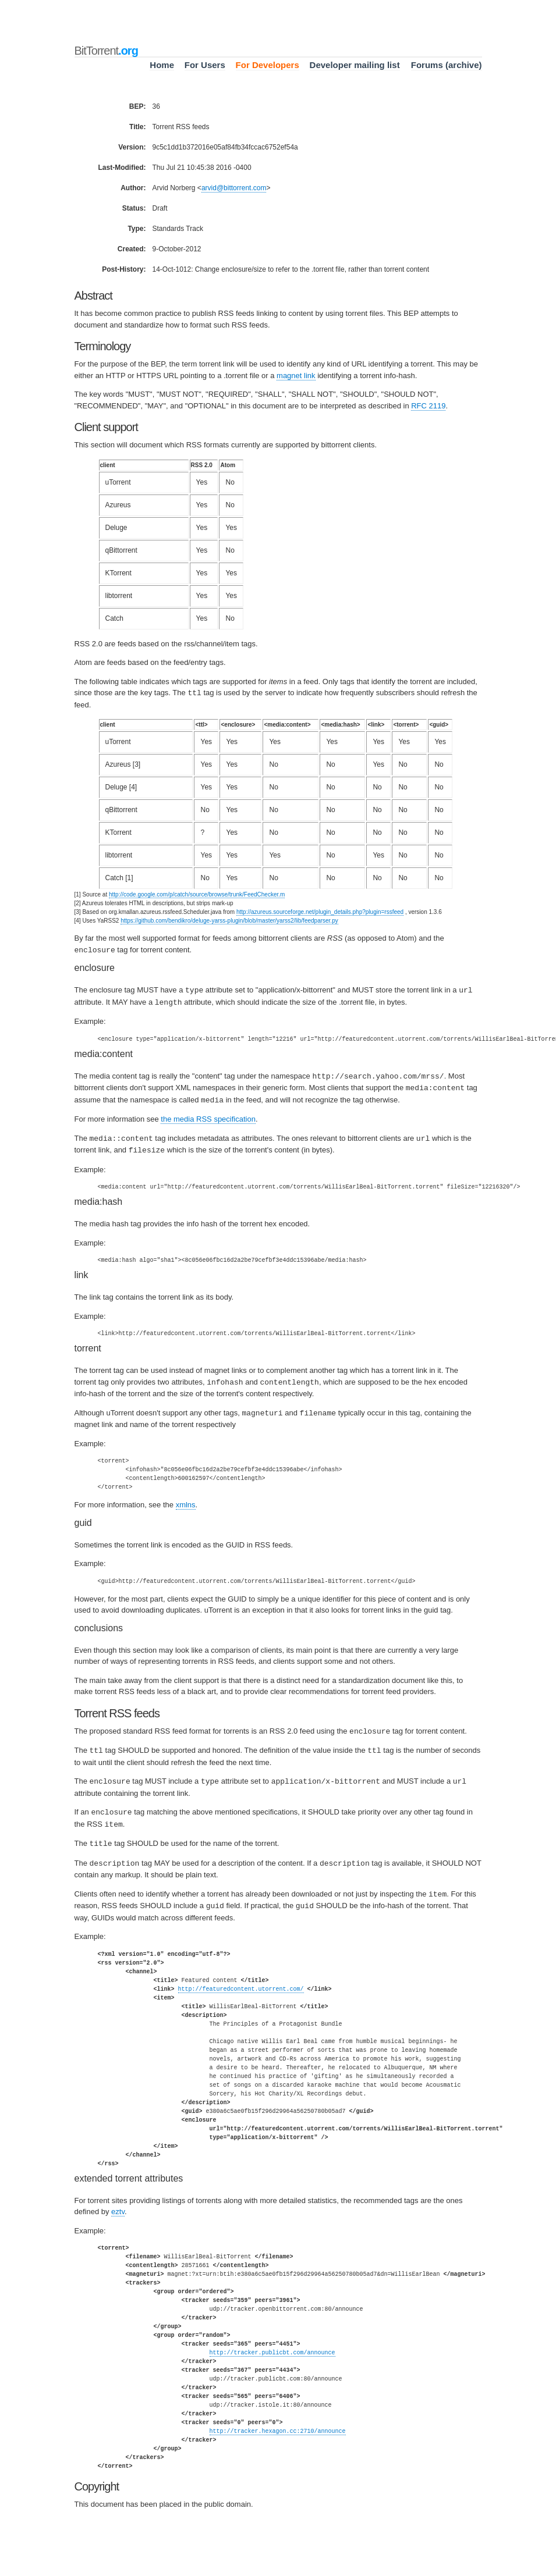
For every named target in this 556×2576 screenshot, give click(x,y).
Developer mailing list (355, 65)
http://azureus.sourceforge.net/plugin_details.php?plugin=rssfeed (319, 911)
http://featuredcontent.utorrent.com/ (241, 1977)
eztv (118, 2200)
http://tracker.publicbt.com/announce (272, 2341)
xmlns (186, 1498)
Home (162, 65)
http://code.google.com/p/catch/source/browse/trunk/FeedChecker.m (197, 894)
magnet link (296, 375)
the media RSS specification (208, 1115)
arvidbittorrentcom (234, 188)
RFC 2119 (428, 405)
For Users (205, 65)
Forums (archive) (446, 65)
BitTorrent (106, 50)
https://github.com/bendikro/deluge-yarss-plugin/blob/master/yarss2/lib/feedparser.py (229, 920)
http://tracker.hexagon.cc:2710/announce (278, 2419)
